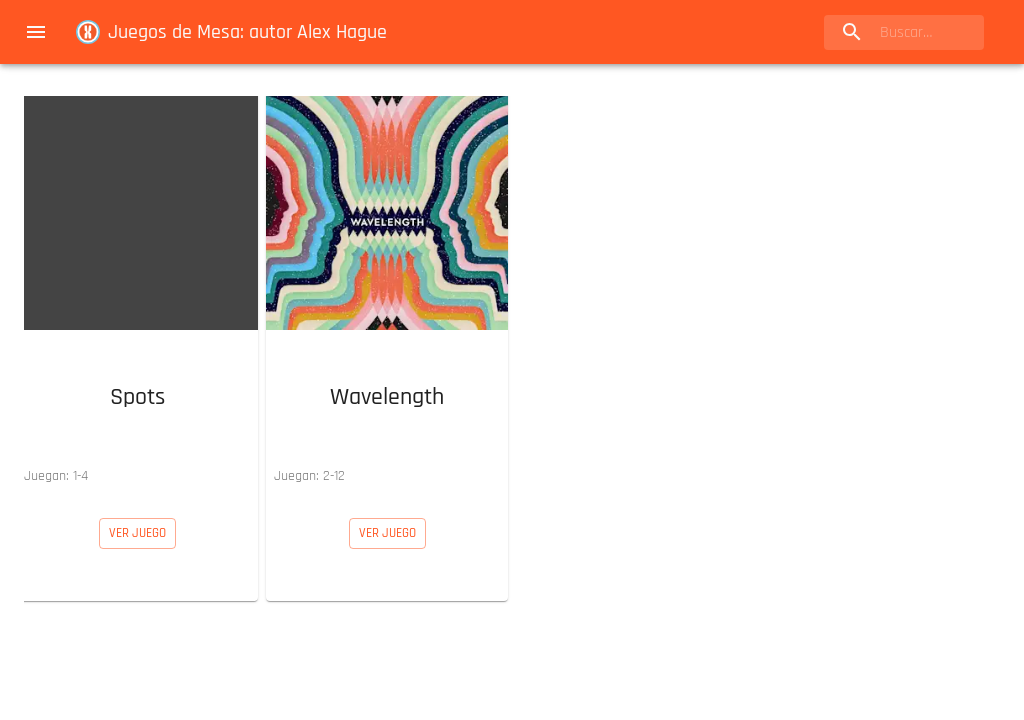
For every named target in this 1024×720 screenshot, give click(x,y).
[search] (904, 32)
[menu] (36, 32)
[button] (137, 291)
